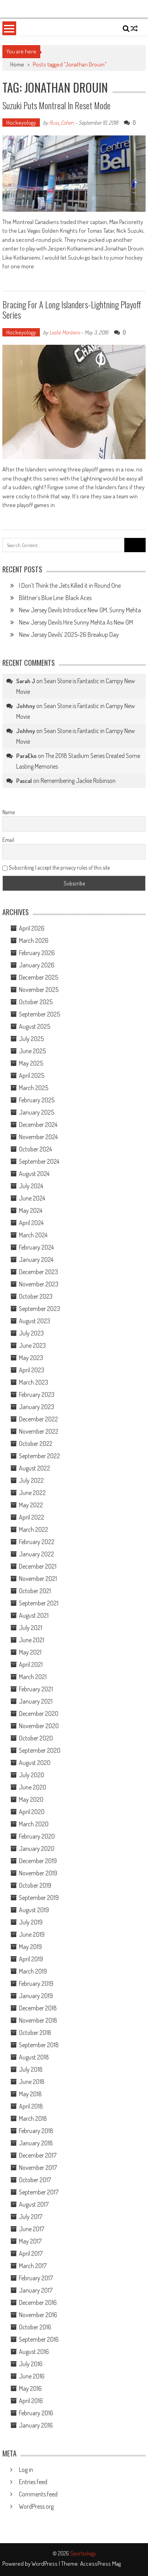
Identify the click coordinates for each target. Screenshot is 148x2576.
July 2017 (30, 2217)
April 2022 (31, 1517)
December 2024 (38, 1124)
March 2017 (33, 2266)
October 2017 (35, 2180)
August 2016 (34, 2352)
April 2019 (31, 1959)
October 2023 (35, 1296)
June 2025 (32, 1051)
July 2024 (31, 1186)
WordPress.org (36, 2506)
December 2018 (38, 2008)
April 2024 (31, 1223)
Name (8, 812)
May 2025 (31, 1063)
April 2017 (31, 2253)
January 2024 (36, 1259)
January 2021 (35, 1701)
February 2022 (36, 1542)
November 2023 (38, 1284)
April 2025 (31, 1075)
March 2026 (34, 940)
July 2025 (31, 1039)
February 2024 (36, 1247)
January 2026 (36, 965)
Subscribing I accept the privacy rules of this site (56, 867)
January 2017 (35, 2290)
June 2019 (32, 1934)
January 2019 (36, 1996)
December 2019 (38, 1861)
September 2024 (39, 1161)
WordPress (45, 2563)
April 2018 (31, 2106)
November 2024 (38, 1137)
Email (8, 839)
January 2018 (36, 2143)
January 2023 (36, 1407)
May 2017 (30, 2241)
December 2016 (38, 2302)
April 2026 (32, 928)
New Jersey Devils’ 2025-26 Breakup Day (69, 634)
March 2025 (33, 1088)
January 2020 (36, 1848)
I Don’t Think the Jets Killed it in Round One (70, 585)
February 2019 (36, 1983)
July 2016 (31, 2364)
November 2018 (38, 2020)
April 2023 (31, 1370)
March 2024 (33, 1235)
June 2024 (32, 1198)
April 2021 (31, 1664)
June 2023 (32, 1345)
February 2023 (36, 1394)
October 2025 (35, 1002)
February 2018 (36, 2131)
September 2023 (39, 1309)
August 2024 (34, 1174)
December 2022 (38, 1419)
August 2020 (35, 1763)
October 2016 (35, 2327)
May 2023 (31, 1358)
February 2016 (36, 2413)
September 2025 (39, 1014)
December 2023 (38, 1272)
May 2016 (30, 2388)
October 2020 (36, 1738)
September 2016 (39, 2339)
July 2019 (31, 1922)
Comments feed (38, 2494)
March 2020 (34, 1824)
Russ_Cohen (61, 122)
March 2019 (33, 1971)
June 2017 (31, 2229)
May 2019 (30, 1947)
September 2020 (39, 1750)
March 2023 (33, 1382)
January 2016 (36, 2425)
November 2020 (39, 1726)
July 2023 (31, 1333)
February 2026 (37, 953)
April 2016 (31, 2401)
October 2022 (35, 1444)
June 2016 (32, 2376)
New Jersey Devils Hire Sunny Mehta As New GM (76, 622)
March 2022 (33, 1529)
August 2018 (34, 2057)
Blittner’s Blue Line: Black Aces (55, 598)
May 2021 (30, 1652)
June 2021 (31, 1640)
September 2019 (39, 1898)
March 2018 (33, 2118)
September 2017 (38, 2192)
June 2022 (32, 1493)
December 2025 (38, 977)
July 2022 (31, 1480)
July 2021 (30, 1628)
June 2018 (32, 2082)
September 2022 (39, 1456)
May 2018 (30, 2094)
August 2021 (34, 1615)
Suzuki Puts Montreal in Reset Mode (56, 105)
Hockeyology (21, 122)
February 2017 (36, 2278)
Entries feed (33, 2482)
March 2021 (33, 1677)
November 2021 (38, 1578)
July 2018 (31, 2069)
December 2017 (37, 2155)
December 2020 (38, 1713)
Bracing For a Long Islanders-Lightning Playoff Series (71, 309)
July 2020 (31, 1775)
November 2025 (38, 990)
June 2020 (32, 1787)
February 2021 (36, 1689)
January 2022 (36, 1554)
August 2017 (34, 2204)
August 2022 (34, 1468)
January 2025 (36, 1112)
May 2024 (30, 1210)
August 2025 (34, 1026)
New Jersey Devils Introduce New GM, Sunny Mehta (80, 610)
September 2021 (38, 1603)
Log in (26, 2469)
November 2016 (38, 2315)
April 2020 (32, 1812)
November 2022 (38, 1431)
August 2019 (34, 1910)
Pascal (24, 781)
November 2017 (38, 2167)
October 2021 (35, 1591)
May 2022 (31, 1505)
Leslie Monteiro (64, 332)
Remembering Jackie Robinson (78, 781)
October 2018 (35, 2032)
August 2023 (34, 1321)
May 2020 (31, 1799)
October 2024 (35, 1149)
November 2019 (38, 1873)
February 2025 (36, 1100)
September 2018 (39, 2045)
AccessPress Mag (100, 2563)
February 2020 (37, 1836)
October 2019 (35, 1885)
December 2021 (37, 1566)
